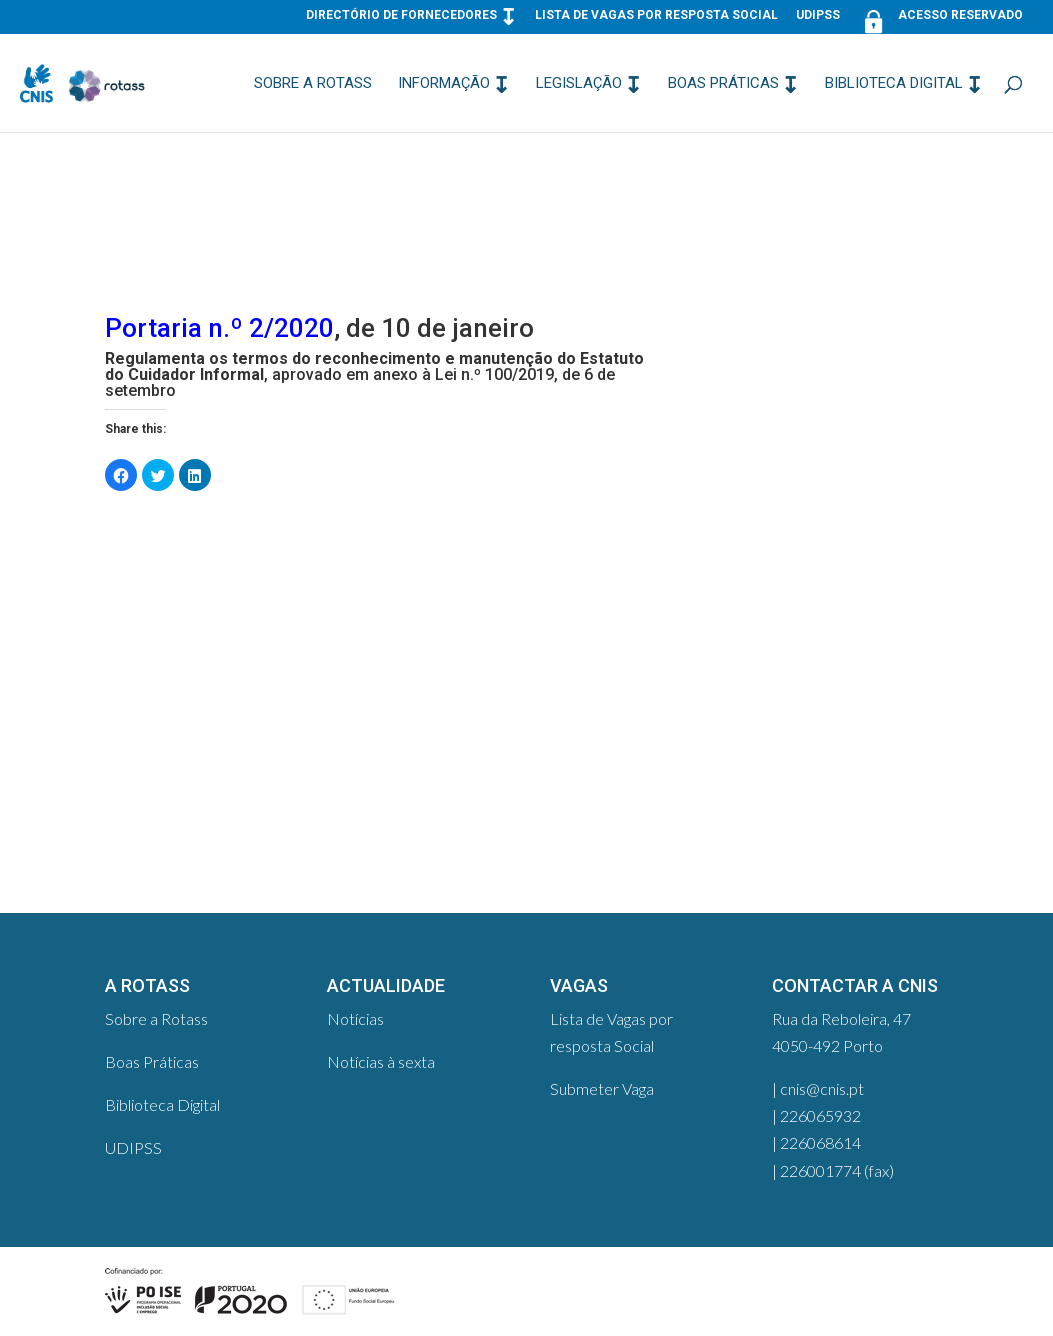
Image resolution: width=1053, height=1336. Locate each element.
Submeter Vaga (602, 1088)
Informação (444, 84)
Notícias (355, 1018)
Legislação (579, 84)
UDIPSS (818, 15)
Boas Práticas (723, 84)
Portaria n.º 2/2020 (219, 328)
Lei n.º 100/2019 (494, 374)
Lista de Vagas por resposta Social (656, 15)
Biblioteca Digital (894, 84)
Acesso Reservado (940, 19)
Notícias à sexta (381, 1061)
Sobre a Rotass (313, 84)
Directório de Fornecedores (401, 15)
